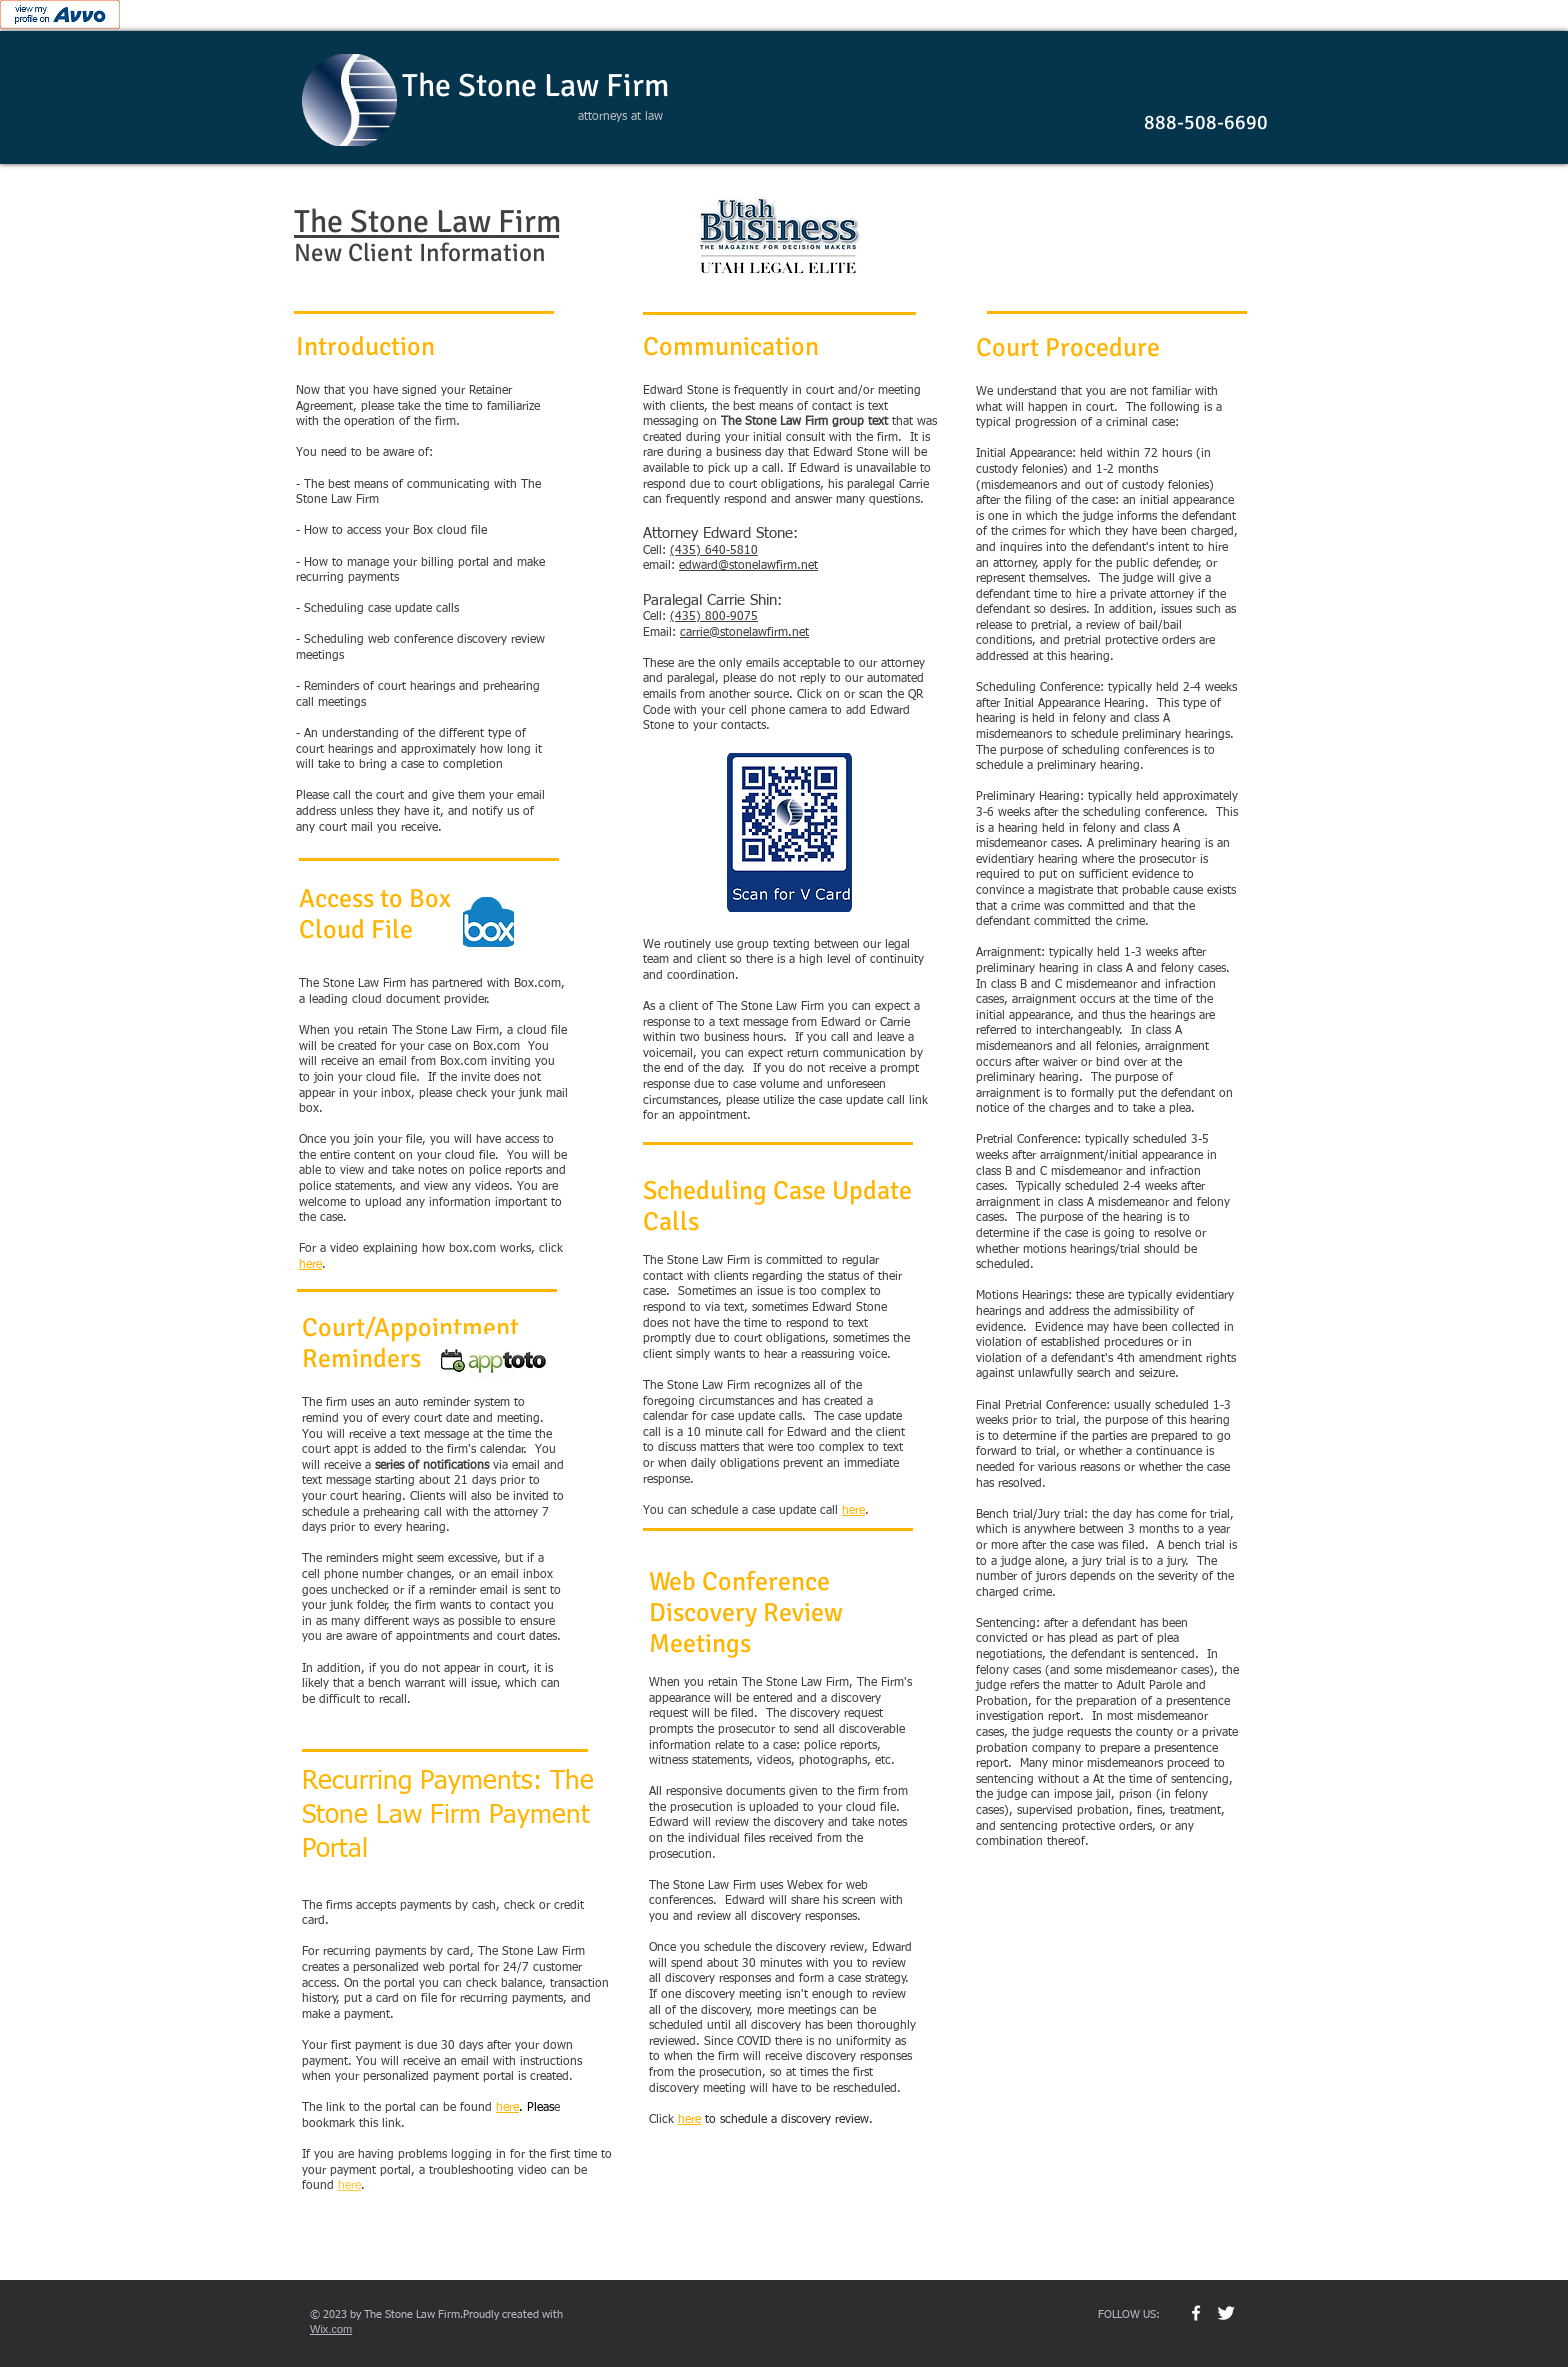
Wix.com (331, 2329)
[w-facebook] (1196, 2313)
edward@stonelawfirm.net (748, 566)
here (349, 2186)
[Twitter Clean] (1226, 2313)
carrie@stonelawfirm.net (744, 633)
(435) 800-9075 (714, 617)
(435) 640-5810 (714, 551)
